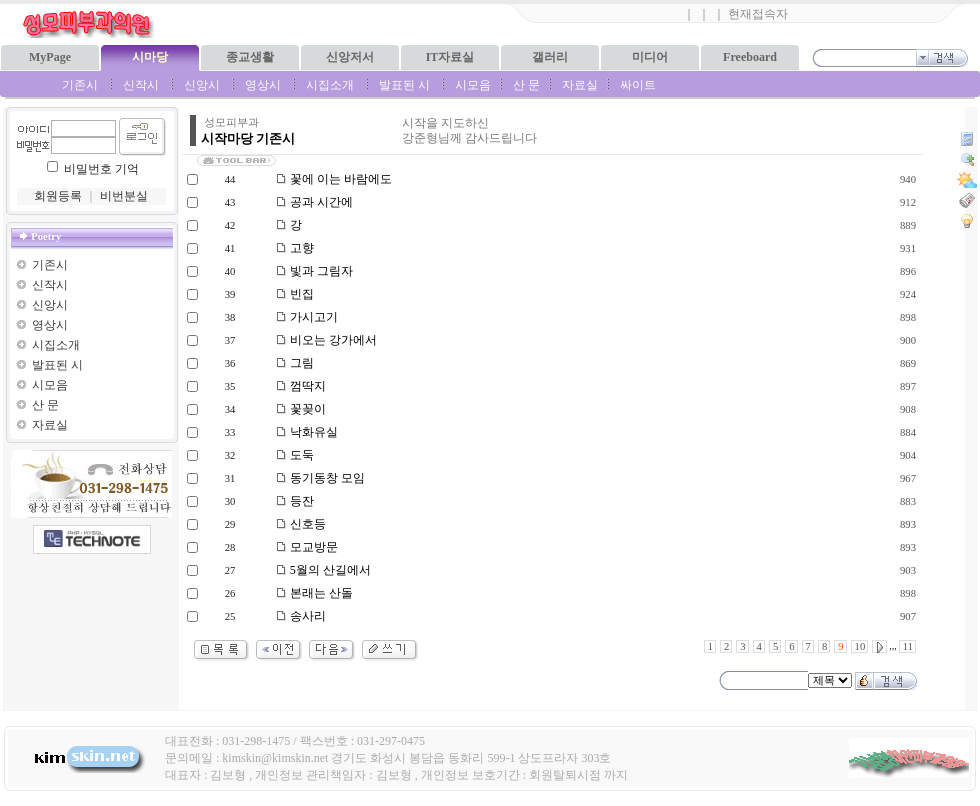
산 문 (526, 85)
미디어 (650, 57)
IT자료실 (450, 57)
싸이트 (638, 85)
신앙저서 (350, 57)
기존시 (80, 85)
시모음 (473, 85)
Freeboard (750, 57)
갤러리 (550, 57)
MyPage (50, 57)
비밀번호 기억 (101, 169)
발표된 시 (404, 85)
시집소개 (330, 85)
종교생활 (250, 57)
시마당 (150, 57)
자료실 (580, 85)
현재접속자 (758, 14)
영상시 (263, 85)
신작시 (141, 85)
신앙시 (202, 85)
